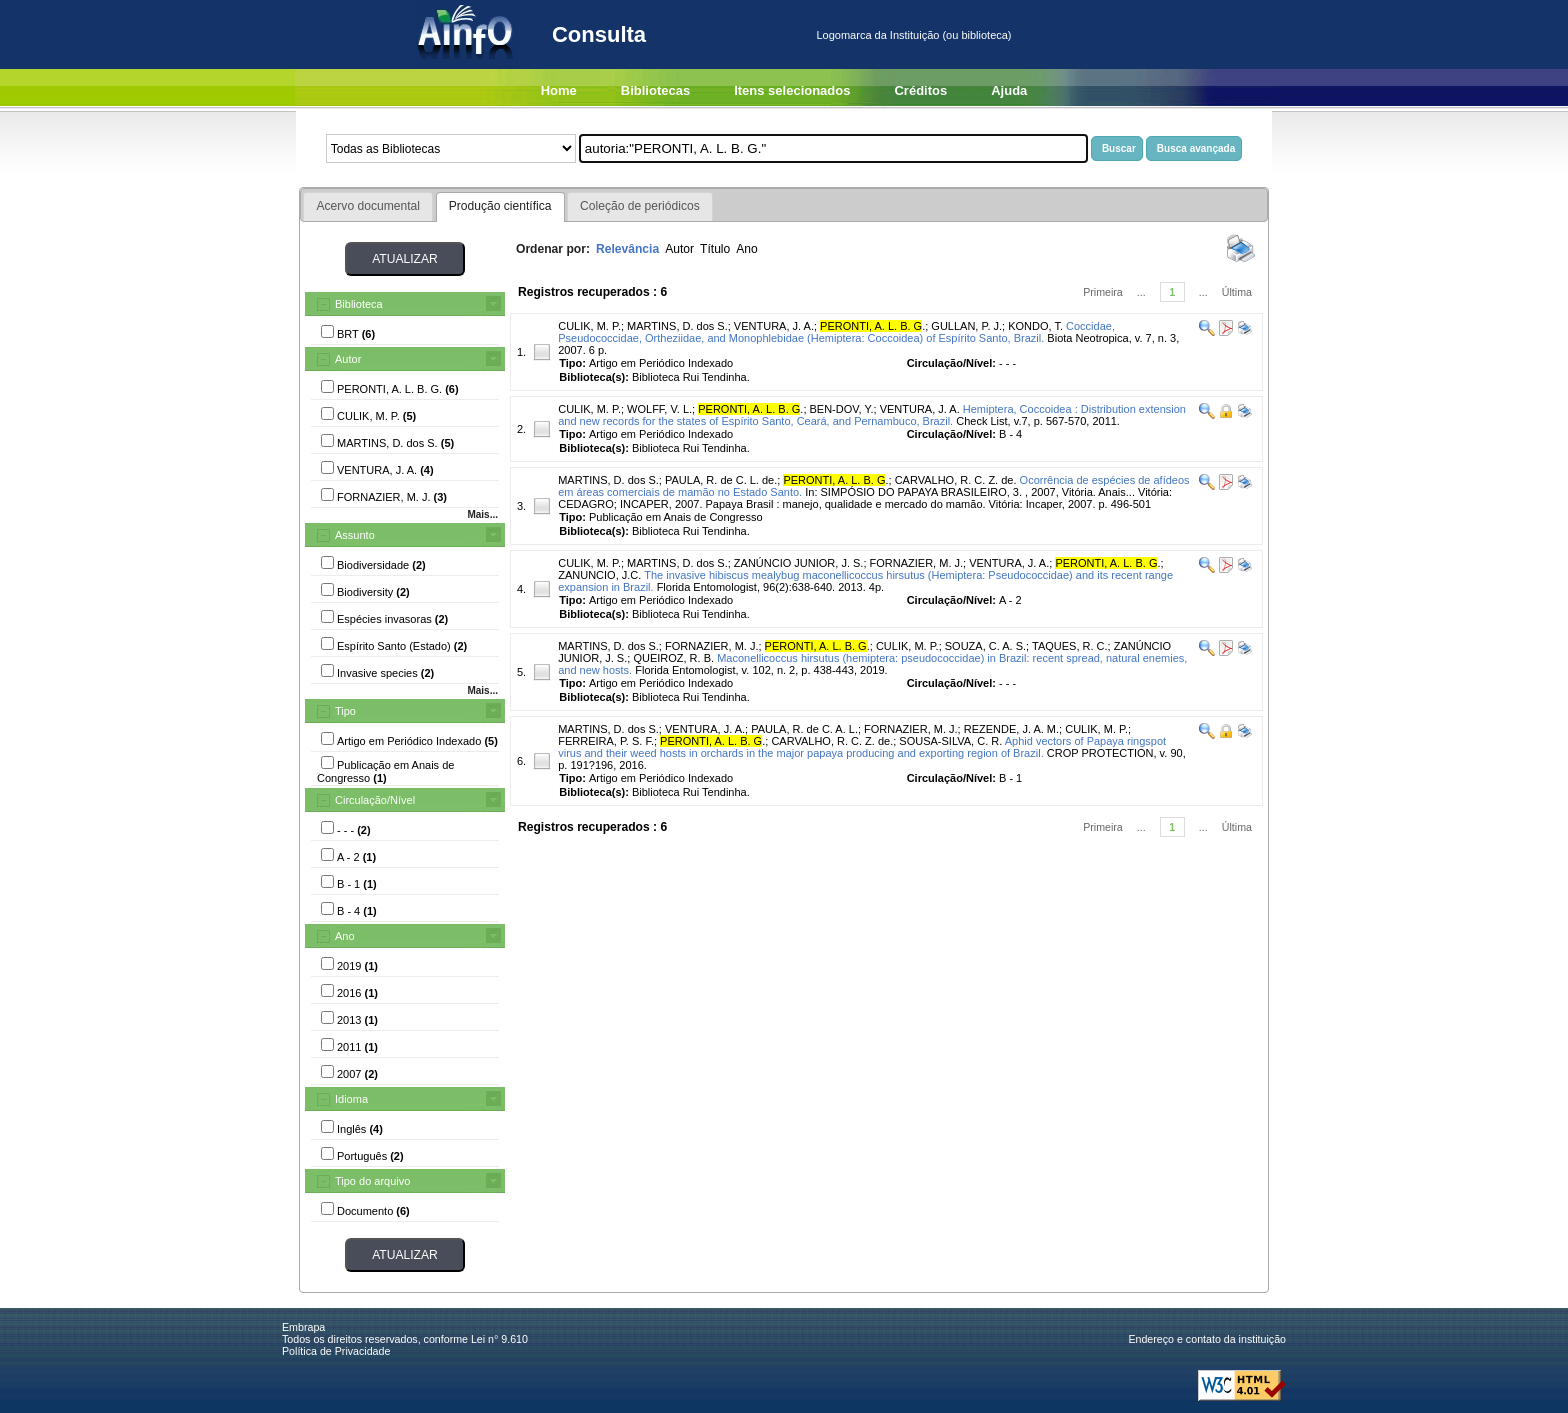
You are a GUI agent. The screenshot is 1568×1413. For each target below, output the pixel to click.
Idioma (351, 1099)
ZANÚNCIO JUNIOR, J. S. (799, 563)
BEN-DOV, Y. (842, 409)
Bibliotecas (655, 90)
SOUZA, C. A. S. (985, 646)
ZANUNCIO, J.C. (599, 575)
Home (559, 90)
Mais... (482, 514)
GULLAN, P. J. (966, 326)
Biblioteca (359, 304)
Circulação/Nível (375, 800)
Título (715, 249)
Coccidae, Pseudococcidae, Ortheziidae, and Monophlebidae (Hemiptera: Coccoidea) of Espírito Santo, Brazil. (836, 332)
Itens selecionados (792, 90)
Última (1237, 292)
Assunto (355, 535)
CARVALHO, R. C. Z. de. (956, 480)
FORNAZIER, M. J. (917, 563)
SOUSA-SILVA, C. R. (950, 741)
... (1141, 292)
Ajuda (1009, 90)
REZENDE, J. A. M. (1011, 729)
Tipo (345, 711)
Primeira (1103, 292)
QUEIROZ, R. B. (673, 658)
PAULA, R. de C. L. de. (721, 480)
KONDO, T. (1035, 326)
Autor (348, 359)
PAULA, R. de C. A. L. (804, 729)
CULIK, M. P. (589, 326)
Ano (345, 936)
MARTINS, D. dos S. (677, 326)
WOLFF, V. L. (659, 409)
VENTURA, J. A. (774, 326)
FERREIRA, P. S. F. (606, 741)
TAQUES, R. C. (1070, 646)
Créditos (920, 90)
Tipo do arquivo (372, 1181)
